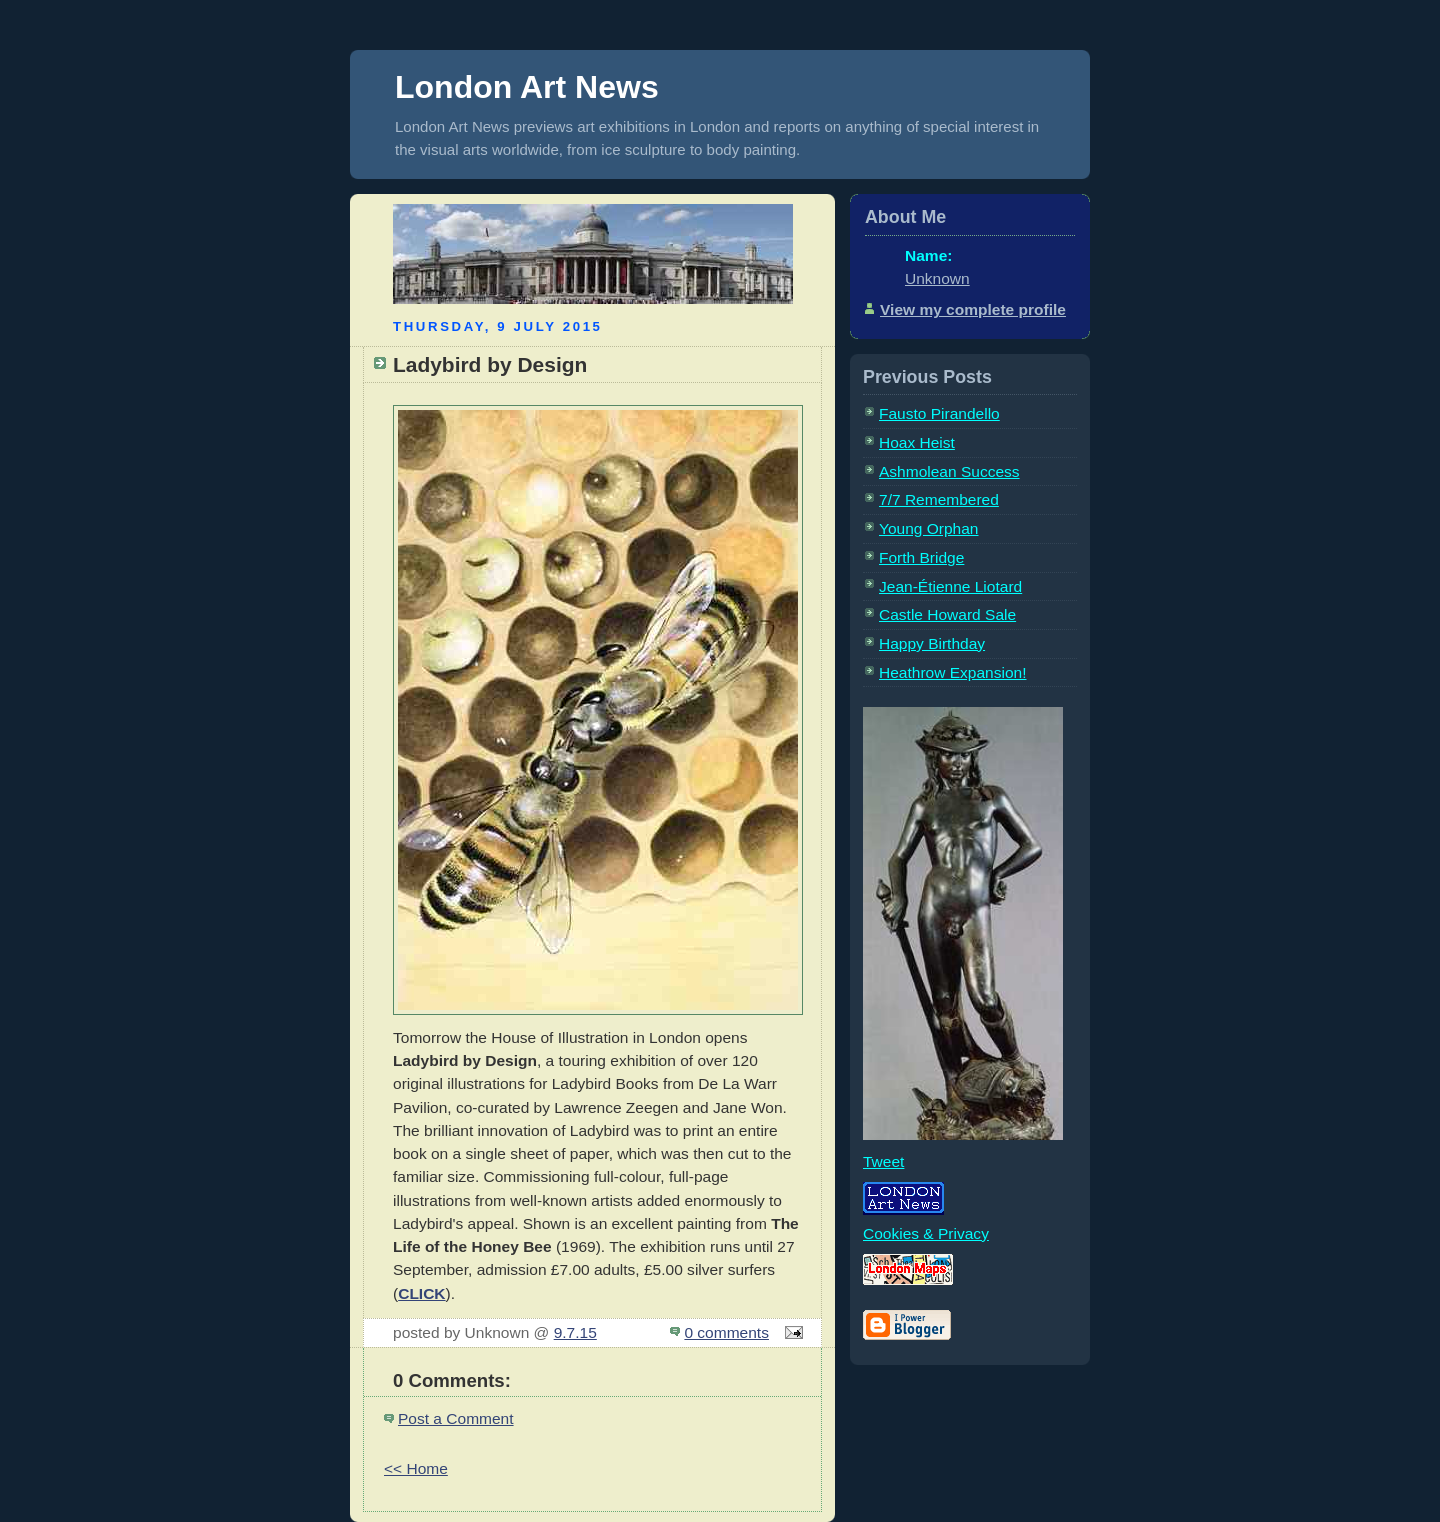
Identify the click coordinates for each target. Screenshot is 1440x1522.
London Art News (527, 87)
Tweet (883, 1161)
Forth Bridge (921, 557)
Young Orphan (929, 528)
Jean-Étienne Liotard (950, 586)
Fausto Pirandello (939, 413)
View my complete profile (973, 309)
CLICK (421, 1293)
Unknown (937, 278)
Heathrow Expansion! (952, 672)
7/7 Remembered (939, 499)
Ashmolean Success (949, 471)
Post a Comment (456, 1418)
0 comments (726, 1332)
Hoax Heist (917, 442)
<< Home (416, 1468)
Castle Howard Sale (947, 614)
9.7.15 (575, 1332)
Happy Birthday (932, 643)
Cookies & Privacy (926, 1233)
